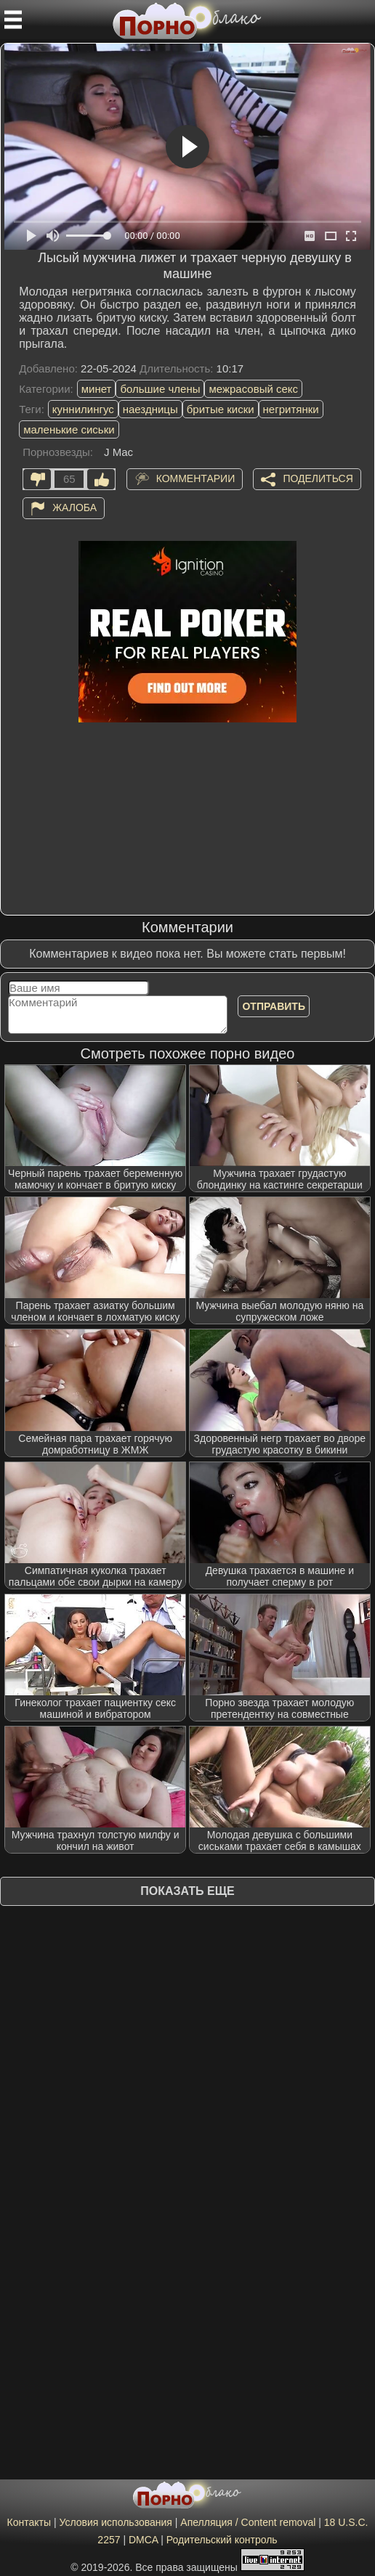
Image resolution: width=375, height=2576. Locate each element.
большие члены (160, 389)
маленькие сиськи (68, 429)
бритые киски (220, 409)
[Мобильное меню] (13, 19)
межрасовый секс (253, 389)
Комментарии (195, 478)
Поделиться (317, 478)
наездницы (150, 409)
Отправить (273, 1006)
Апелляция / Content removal (247, 2522)
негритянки (291, 409)
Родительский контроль (222, 2540)
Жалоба (74, 507)
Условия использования (116, 2522)
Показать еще (187, 1891)
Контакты (29, 2522)
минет (96, 389)
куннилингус (83, 409)
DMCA (143, 2540)
